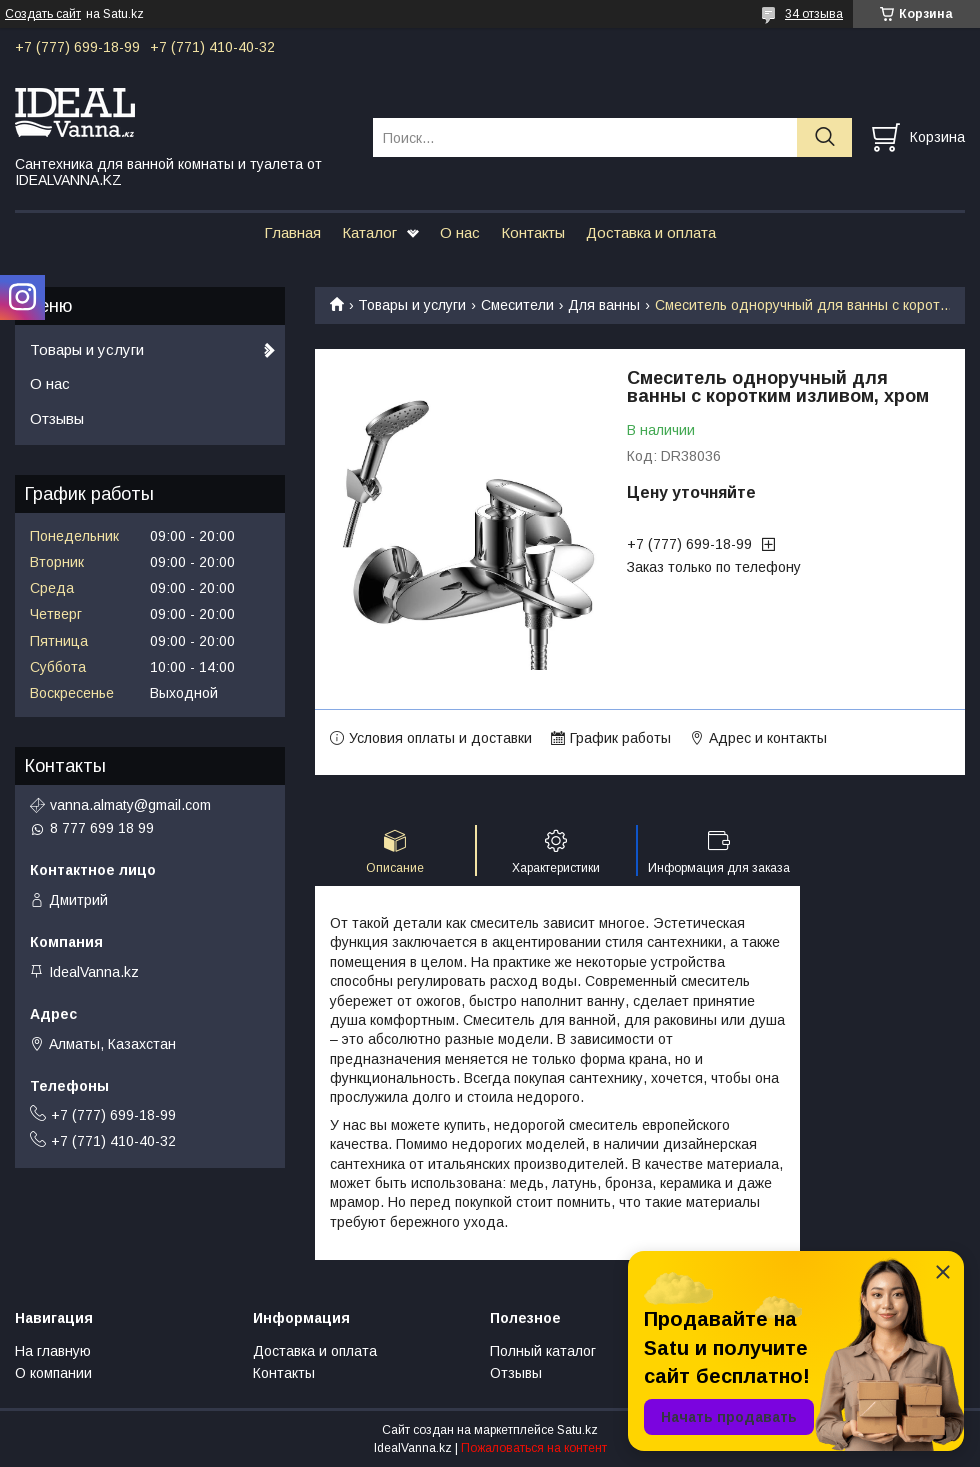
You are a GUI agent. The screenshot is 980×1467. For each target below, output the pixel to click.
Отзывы (57, 418)
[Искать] (824, 137)
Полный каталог (543, 1351)
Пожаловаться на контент (534, 1448)
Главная (292, 232)
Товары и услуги (412, 305)
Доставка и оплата (651, 232)
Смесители (517, 305)
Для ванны (604, 305)
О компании (53, 1373)
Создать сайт (43, 14)
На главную (53, 1351)
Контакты (533, 232)
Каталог (369, 232)
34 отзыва (814, 14)
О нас (460, 232)
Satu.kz (577, 1430)
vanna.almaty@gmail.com (130, 805)
